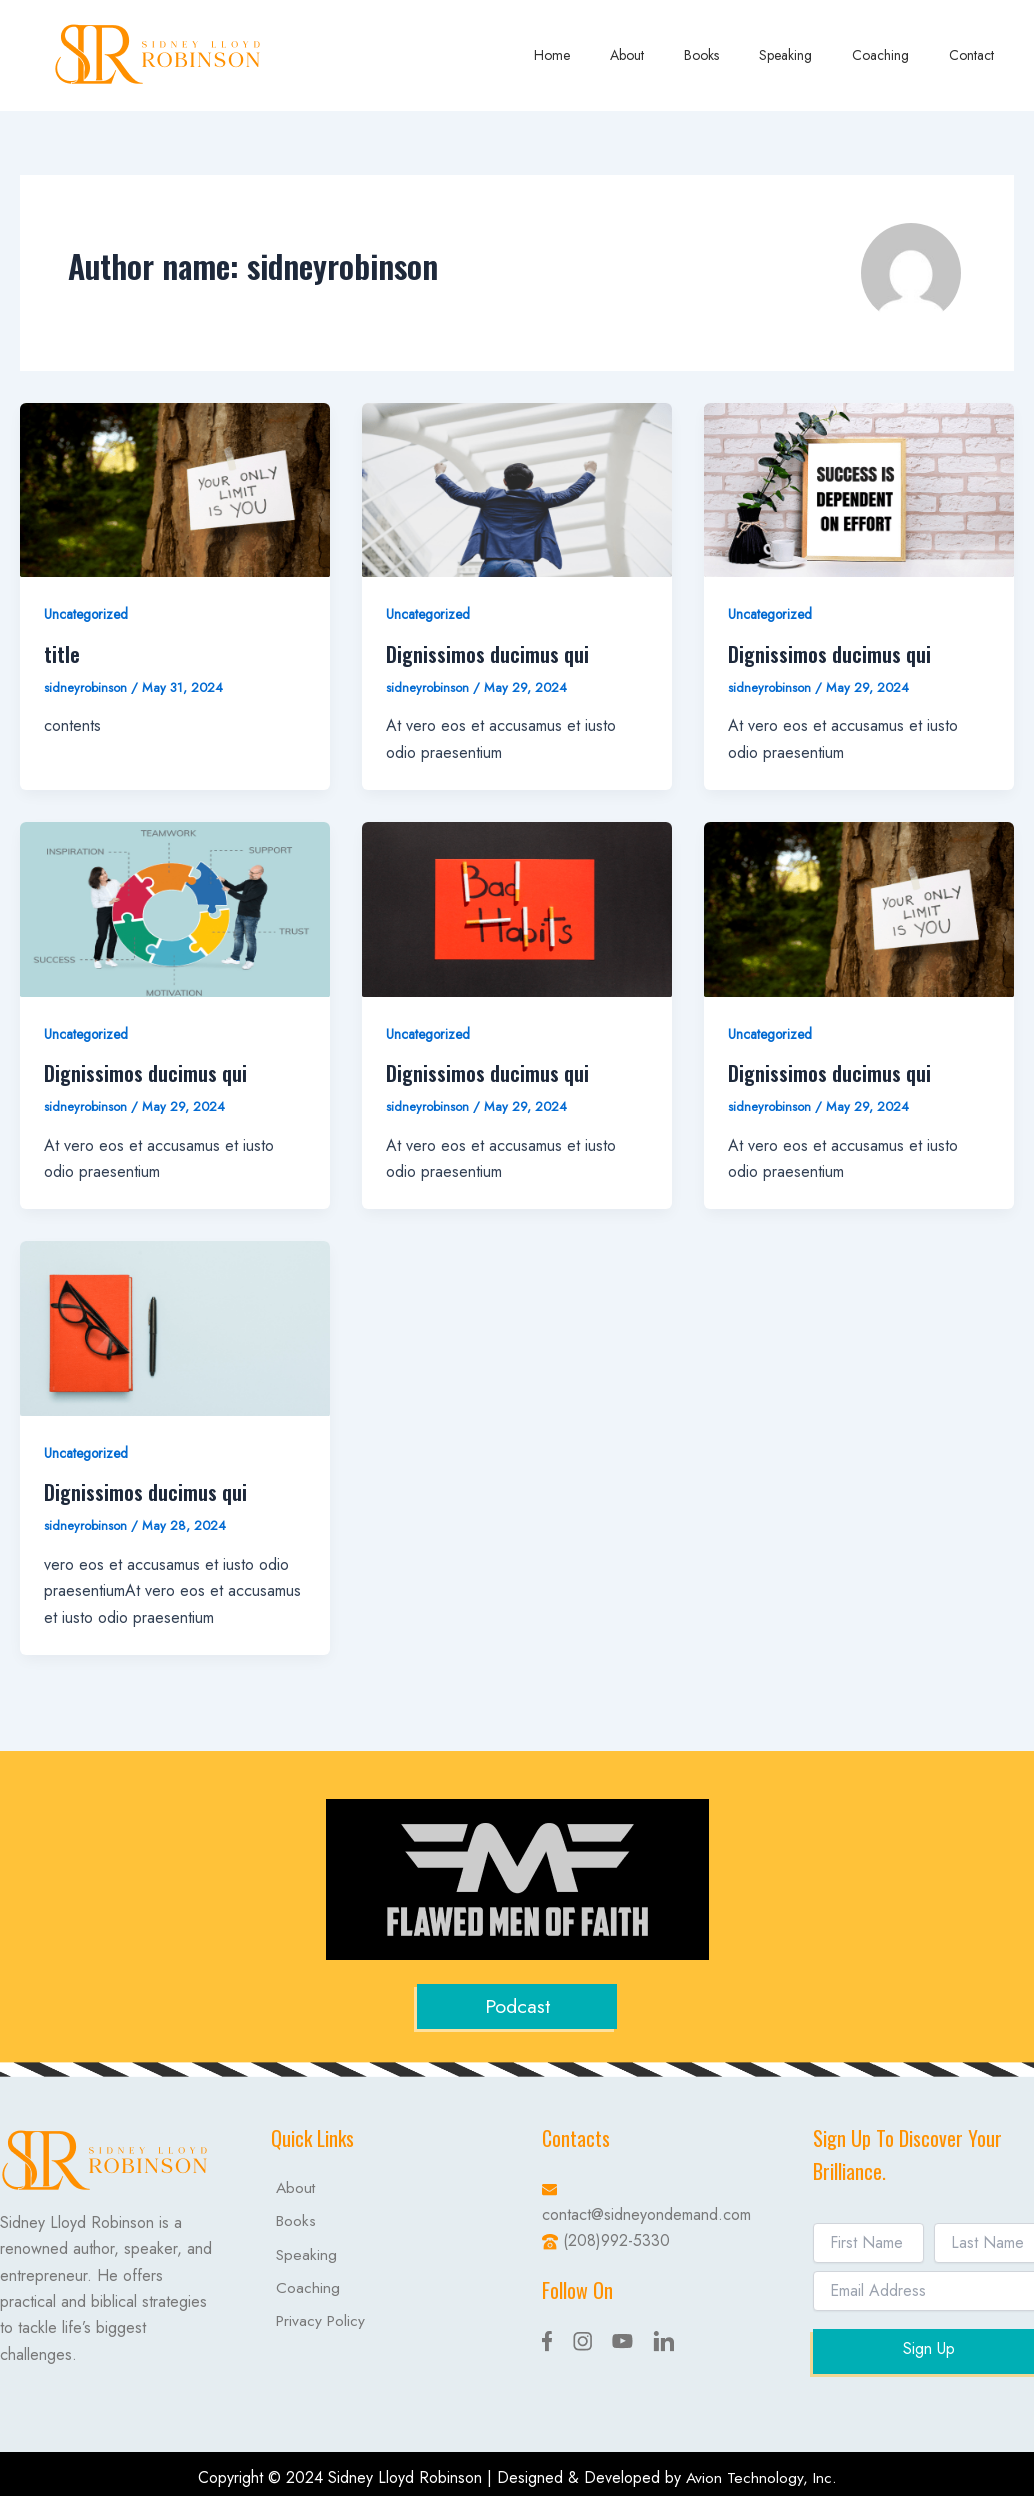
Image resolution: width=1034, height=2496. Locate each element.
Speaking (815, 55)
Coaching (898, 55)
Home (618, 55)
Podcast (517, 2005)
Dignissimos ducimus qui (487, 654)
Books (743, 55)
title (62, 654)
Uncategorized (87, 614)
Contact (977, 55)
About (681, 55)
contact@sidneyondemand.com (646, 2212)
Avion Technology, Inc (759, 2475)
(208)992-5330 (616, 2239)
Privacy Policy (317, 2331)
